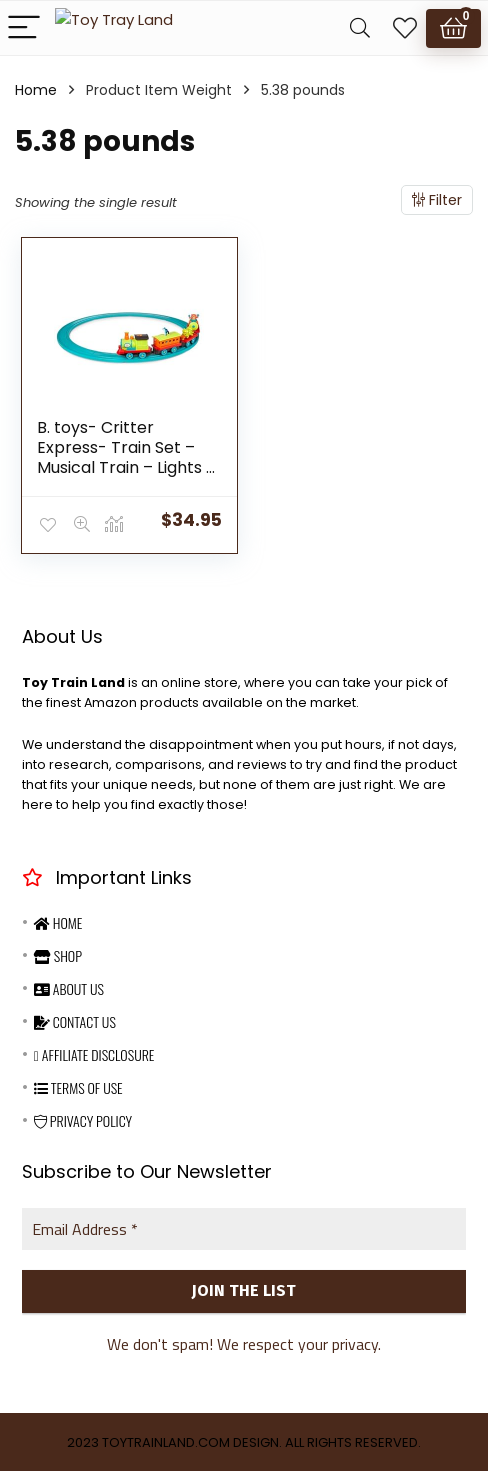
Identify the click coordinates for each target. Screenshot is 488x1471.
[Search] (360, 28)
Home (36, 90)
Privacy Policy (83, 1118)
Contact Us (75, 1019)
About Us (69, 986)
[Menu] (24, 28)
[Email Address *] (244, 1227)
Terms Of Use (78, 1085)
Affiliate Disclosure (94, 1052)
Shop (58, 953)
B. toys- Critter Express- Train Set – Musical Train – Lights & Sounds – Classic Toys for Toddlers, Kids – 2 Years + (128, 477)
